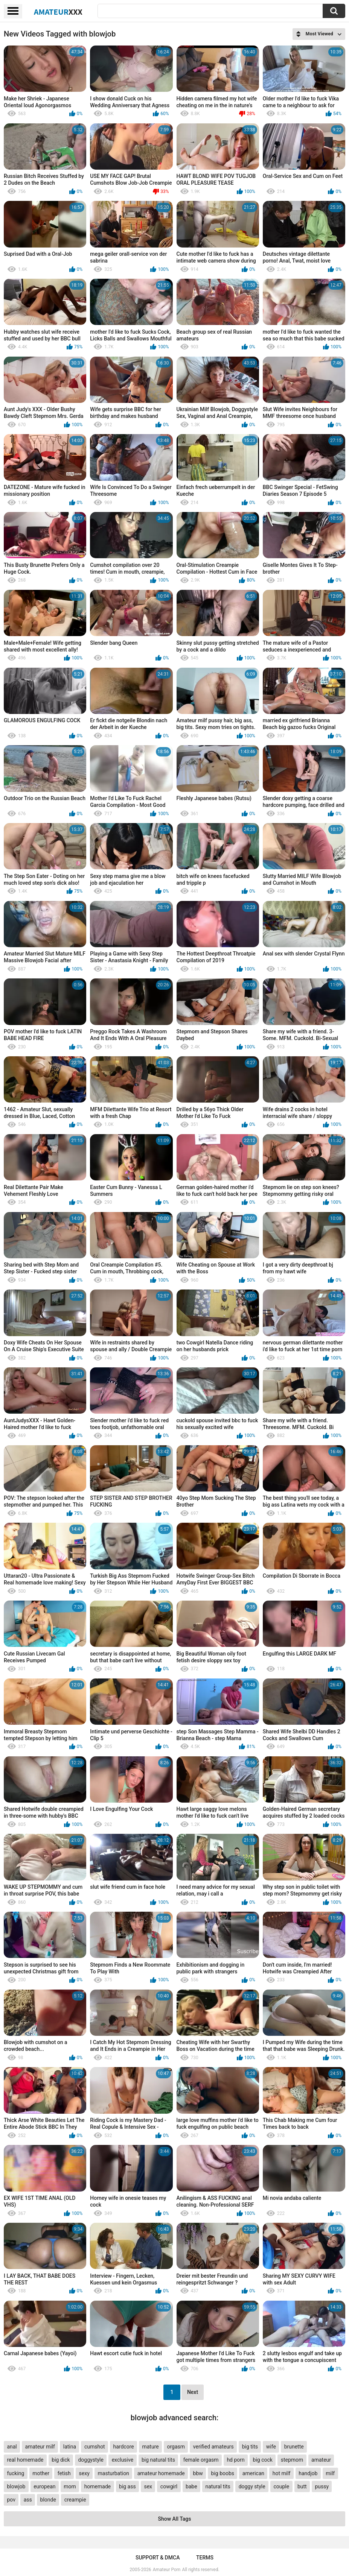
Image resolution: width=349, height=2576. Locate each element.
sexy (84, 2473)
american (253, 2473)
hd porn (235, 2460)
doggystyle (90, 2460)
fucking (15, 2473)
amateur (321, 2460)
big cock (263, 2460)
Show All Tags (174, 2519)
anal (12, 2447)
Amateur (58, 11)
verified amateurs (213, 2447)
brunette (294, 2447)
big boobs (223, 2473)
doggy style (252, 2486)
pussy (322, 2486)
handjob (308, 2473)
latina (69, 2447)
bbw (198, 2473)
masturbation (113, 2473)
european (44, 2486)
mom (70, 2486)
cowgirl (168, 2486)
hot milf (282, 2473)
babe (191, 2486)
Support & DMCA (158, 2558)
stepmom (292, 2460)
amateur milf (40, 2447)
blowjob (16, 2486)
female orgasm (201, 2460)
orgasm (176, 2447)
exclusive (122, 2460)
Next (192, 2392)
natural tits (217, 2486)
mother (40, 2473)
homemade (97, 2486)
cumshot (94, 2447)
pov (11, 2500)
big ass (127, 2486)
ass (28, 2500)
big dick (61, 2460)
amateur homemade (161, 2473)
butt (302, 2486)
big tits (250, 2447)
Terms (204, 2558)
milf (330, 2473)
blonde (48, 2500)
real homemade (25, 2460)
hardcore (123, 2447)
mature (150, 2447)
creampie (75, 2500)
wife (271, 2447)
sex (148, 2486)
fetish (64, 2473)
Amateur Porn (167, 2569)
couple (281, 2486)
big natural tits (158, 2460)
